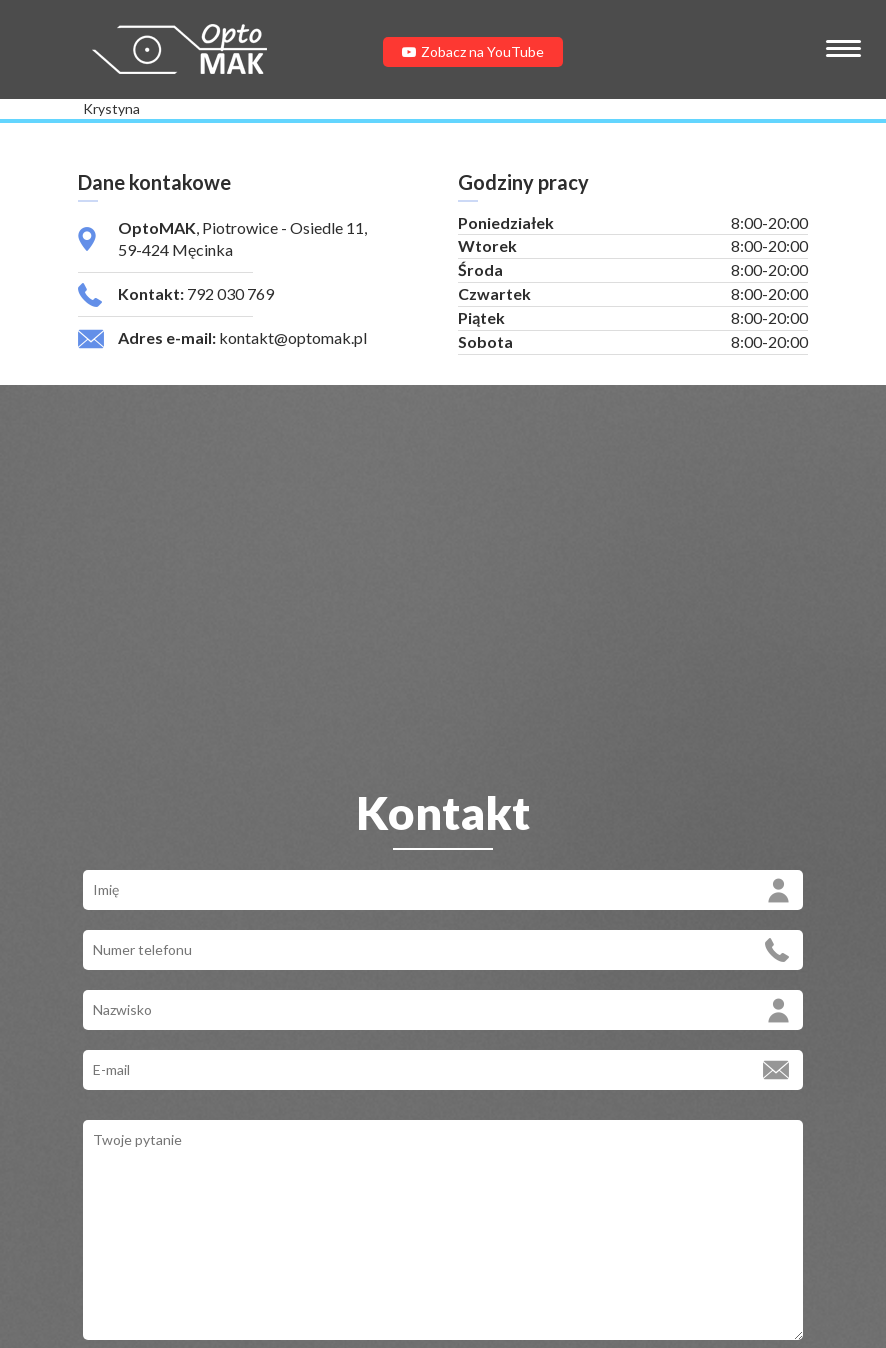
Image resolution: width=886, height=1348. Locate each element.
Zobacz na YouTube (473, 51)
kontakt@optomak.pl (293, 337)
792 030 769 (230, 293)
